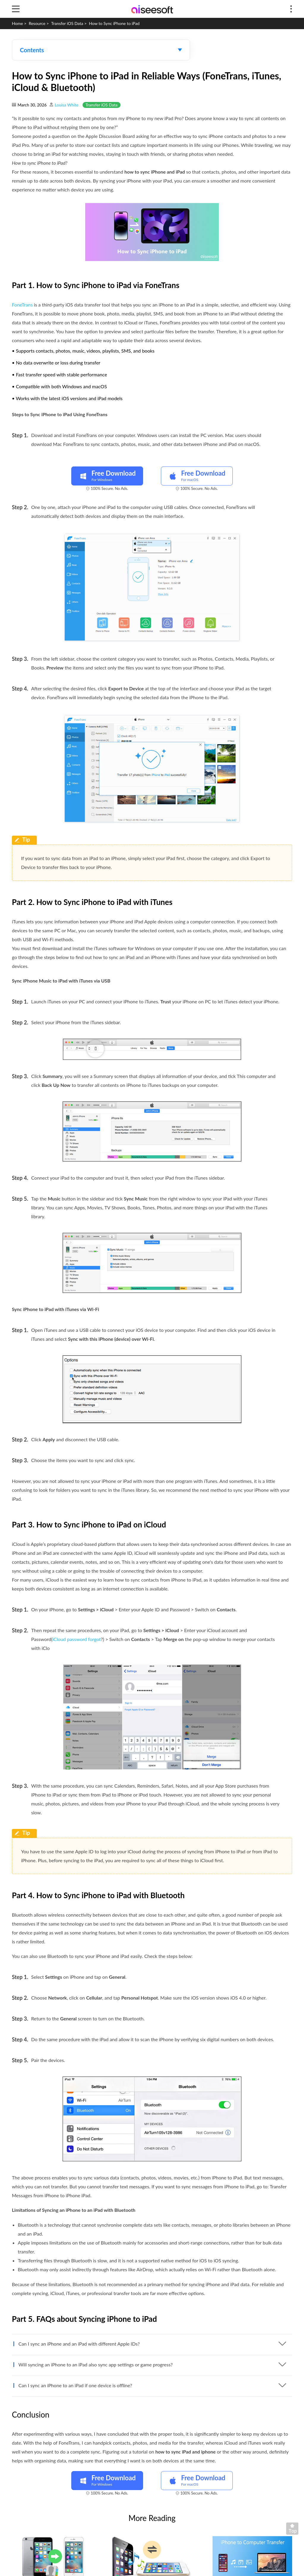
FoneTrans (22, 304)
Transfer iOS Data (67, 23)
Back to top (293, 2529)
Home (17, 23)
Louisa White (66, 104)
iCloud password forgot (76, 1639)
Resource (37, 23)
